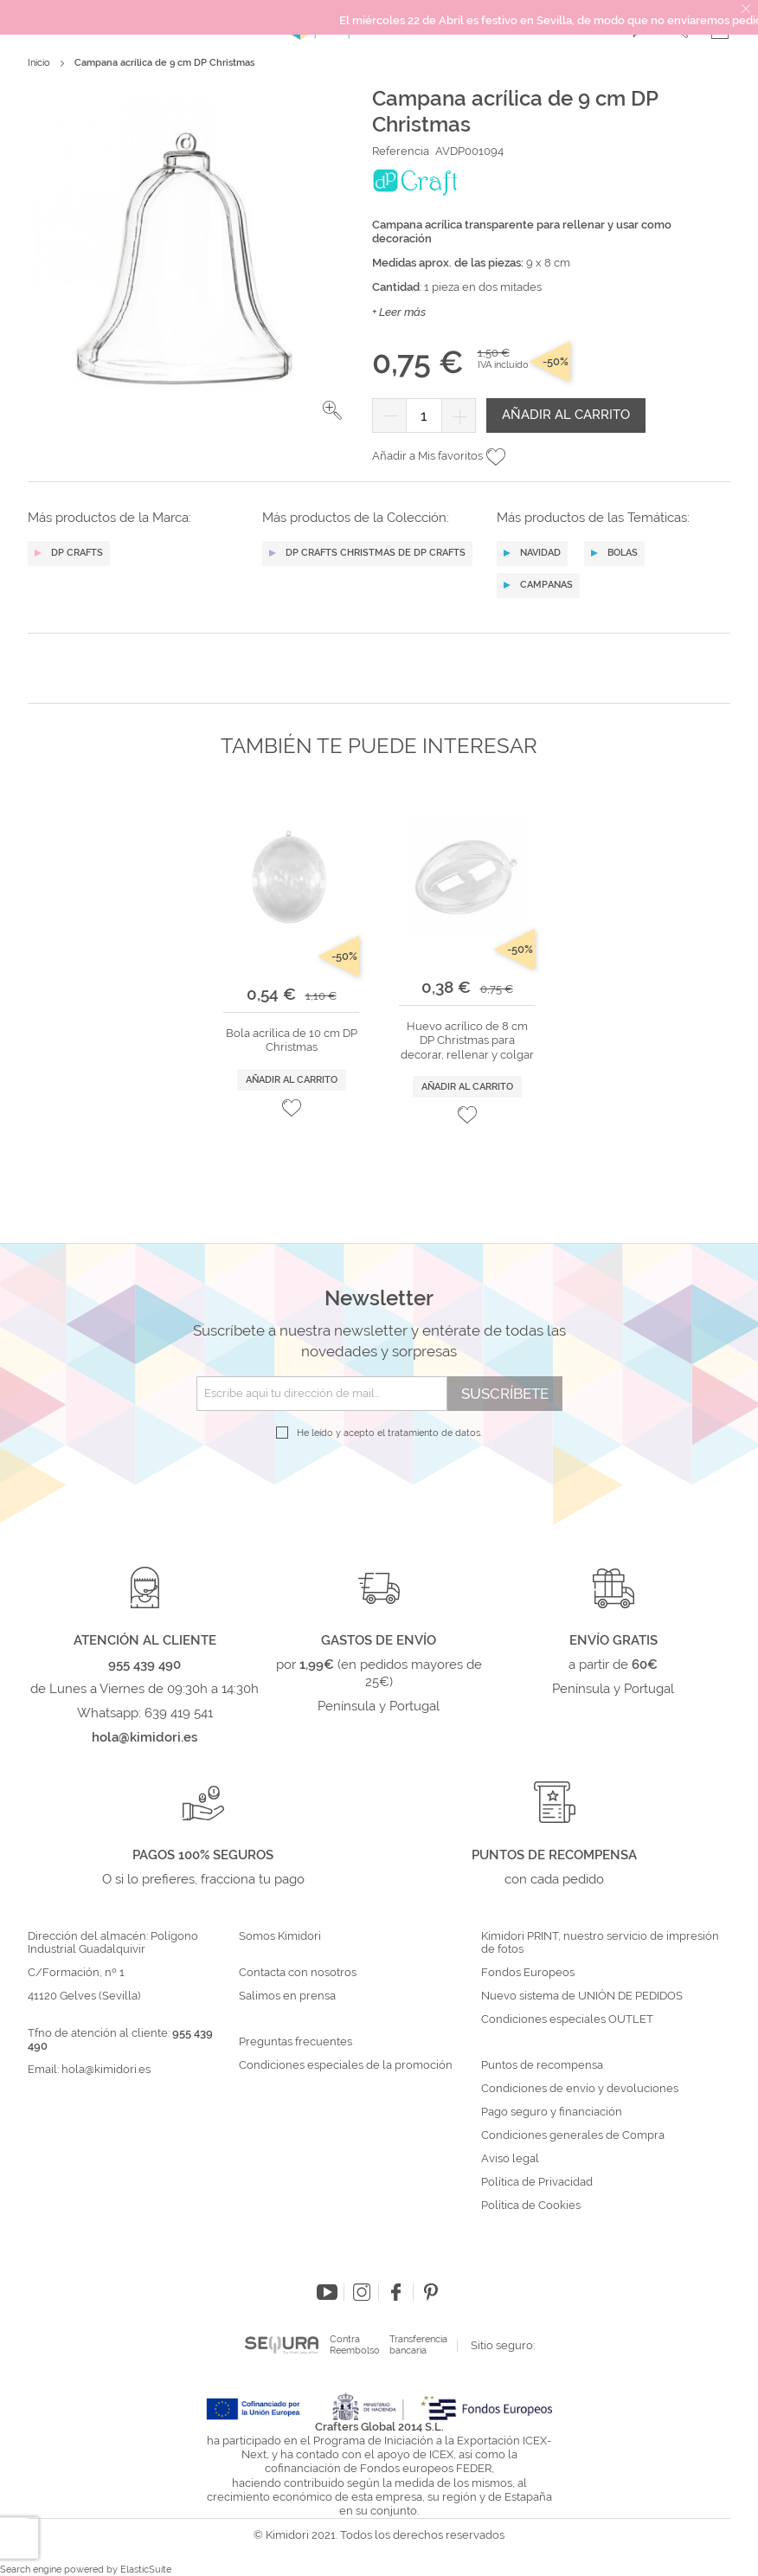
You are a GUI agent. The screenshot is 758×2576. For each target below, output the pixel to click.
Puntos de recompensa (542, 2065)
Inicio (39, 62)
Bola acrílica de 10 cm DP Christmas (291, 1040)
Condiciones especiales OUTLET (567, 2019)
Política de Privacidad (537, 2182)
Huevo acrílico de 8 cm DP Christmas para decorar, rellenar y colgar (467, 1040)
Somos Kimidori (280, 1936)
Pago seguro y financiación (551, 2112)
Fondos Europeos (528, 1973)
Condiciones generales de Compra (573, 2135)
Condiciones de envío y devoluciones (579, 2089)
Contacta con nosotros (298, 1973)
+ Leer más (399, 312)
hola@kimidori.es (106, 2069)
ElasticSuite (145, 2569)
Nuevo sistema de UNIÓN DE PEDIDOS (582, 1996)
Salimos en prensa (287, 1996)
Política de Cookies (531, 2205)
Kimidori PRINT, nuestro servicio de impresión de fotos (600, 1942)
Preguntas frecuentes (295, 2042)
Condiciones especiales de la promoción (347, 2065)
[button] (332, 410)
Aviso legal (510, 2159)
